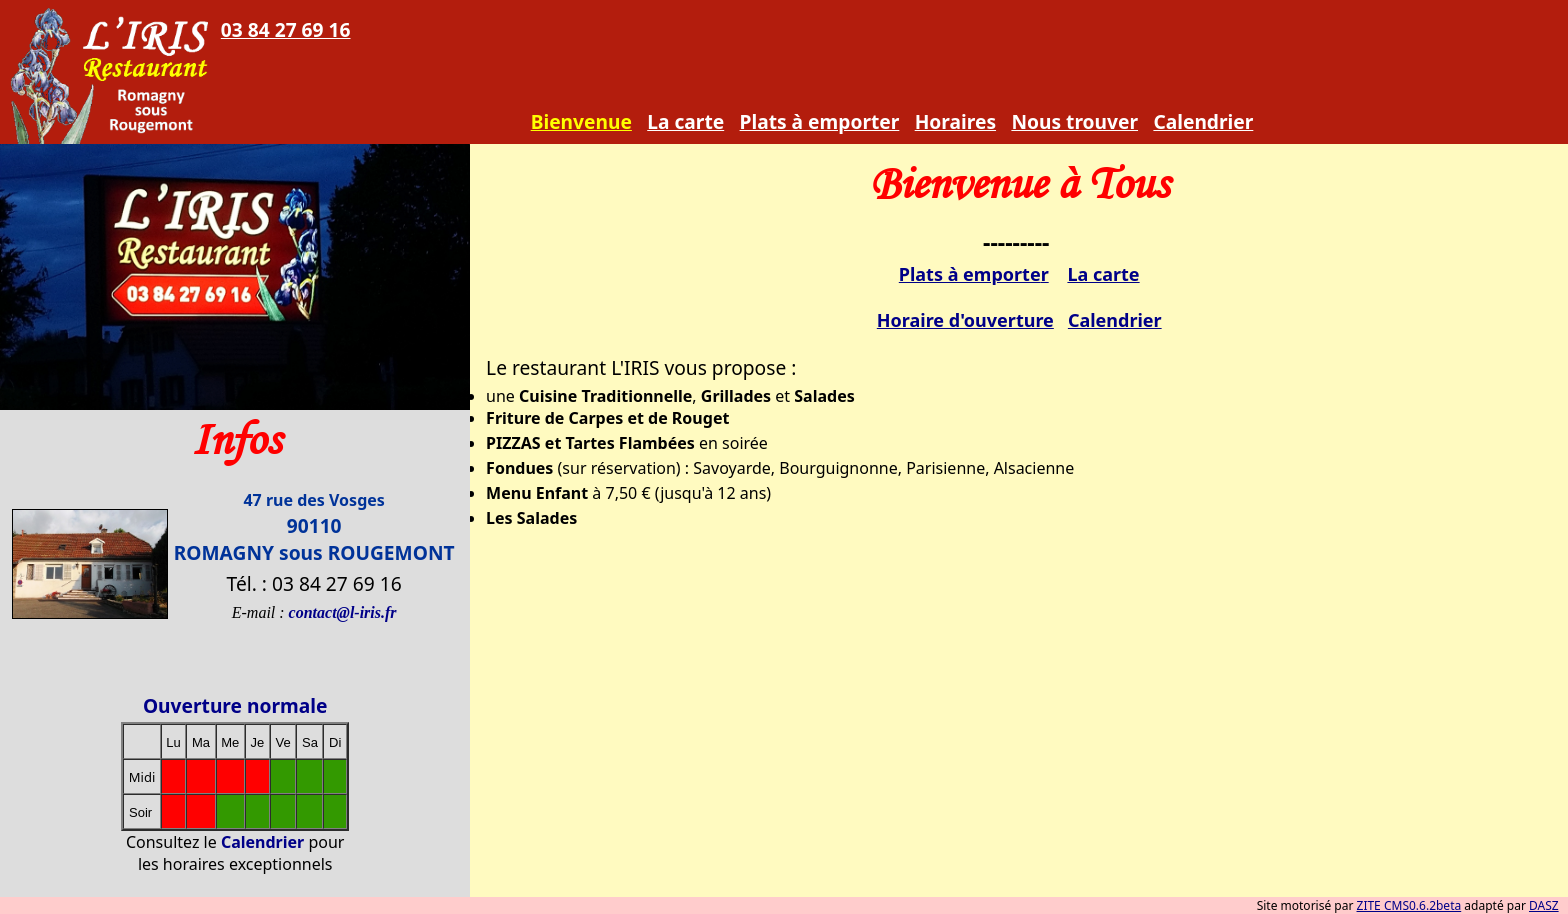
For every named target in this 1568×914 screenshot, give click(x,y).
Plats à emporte (970, 274)
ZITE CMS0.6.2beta (1409, 905)
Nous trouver (1074, 121)
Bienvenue (581, 121)
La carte (685, 121)
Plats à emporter (820, 121)
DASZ (1544, 905)
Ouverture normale (235, 705)
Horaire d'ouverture (965, 320)
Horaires (955, 121)
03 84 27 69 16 (286, 29)
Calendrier (1203, 121)
